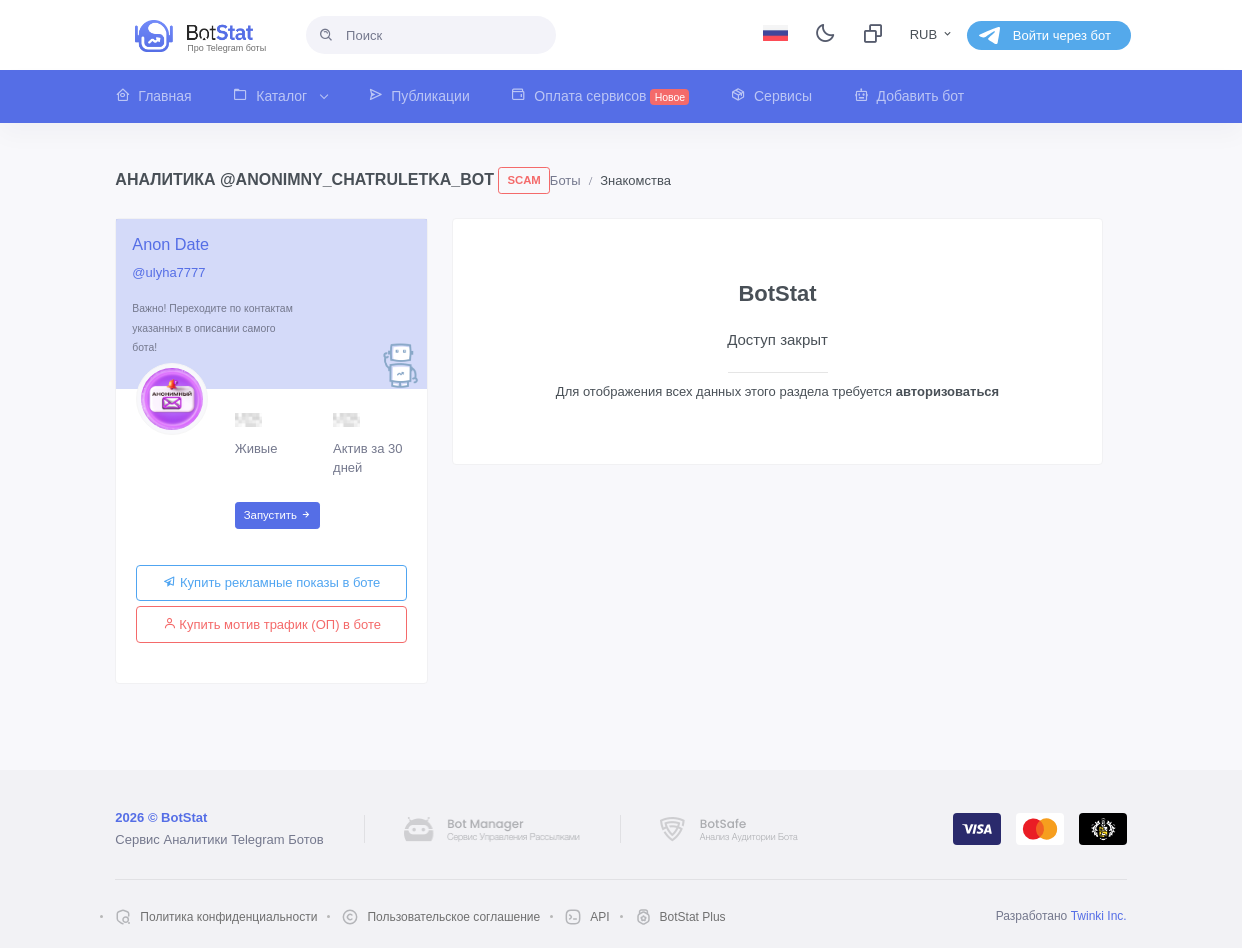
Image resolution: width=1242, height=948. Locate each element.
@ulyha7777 (168, 272)
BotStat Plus (693, 917)
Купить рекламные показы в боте (271, 582)
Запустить (277, 515)
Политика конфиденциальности (228, 917)
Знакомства (635, 180)
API (599, 917)
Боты (565, 180)
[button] (163, 96)
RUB (932, 34)
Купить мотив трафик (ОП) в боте (272, 624)
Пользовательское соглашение (453, 917)
